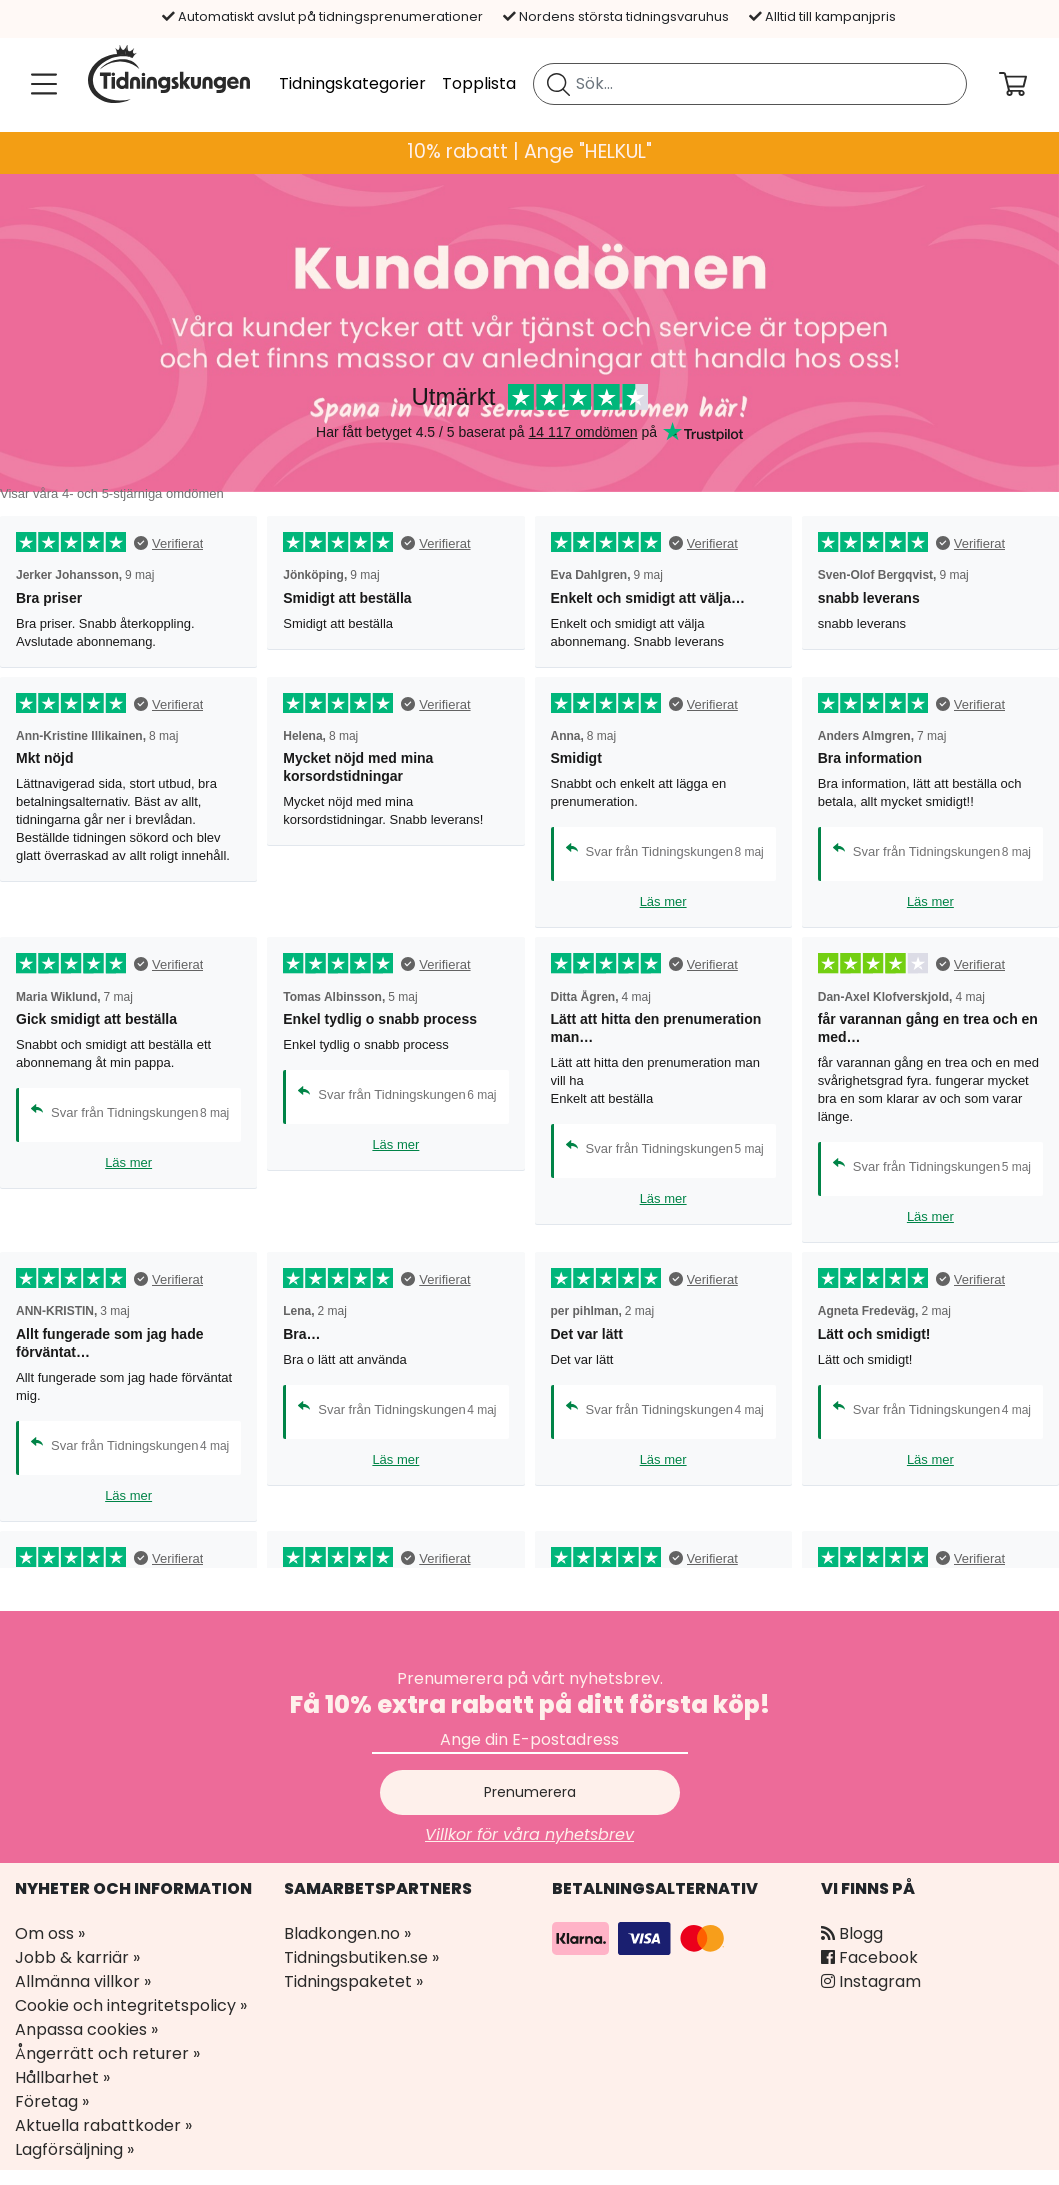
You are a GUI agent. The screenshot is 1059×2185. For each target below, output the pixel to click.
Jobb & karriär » (77, 1957)
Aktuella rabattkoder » (103, 2125)
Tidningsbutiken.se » (361, 1957)
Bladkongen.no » (347, 1933)
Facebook (869, 1957)
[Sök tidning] (558, 84)
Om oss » (50, 1933)
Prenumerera (530, 1792)
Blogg (852, 1933)
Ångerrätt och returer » (107, 2053)
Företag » (52, 2101)
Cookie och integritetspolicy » (131, 2005)
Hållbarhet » (62, 2077)
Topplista (479, 83)
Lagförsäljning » (74, 2149)
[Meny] (40, 84)
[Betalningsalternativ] (641, 1937)
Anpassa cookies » (86, 2029)
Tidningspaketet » (353, 1981)
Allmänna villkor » (83, 1981)
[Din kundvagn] (1029, 84)
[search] (749, 84)
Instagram (871, 1981)
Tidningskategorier (352, 83)
